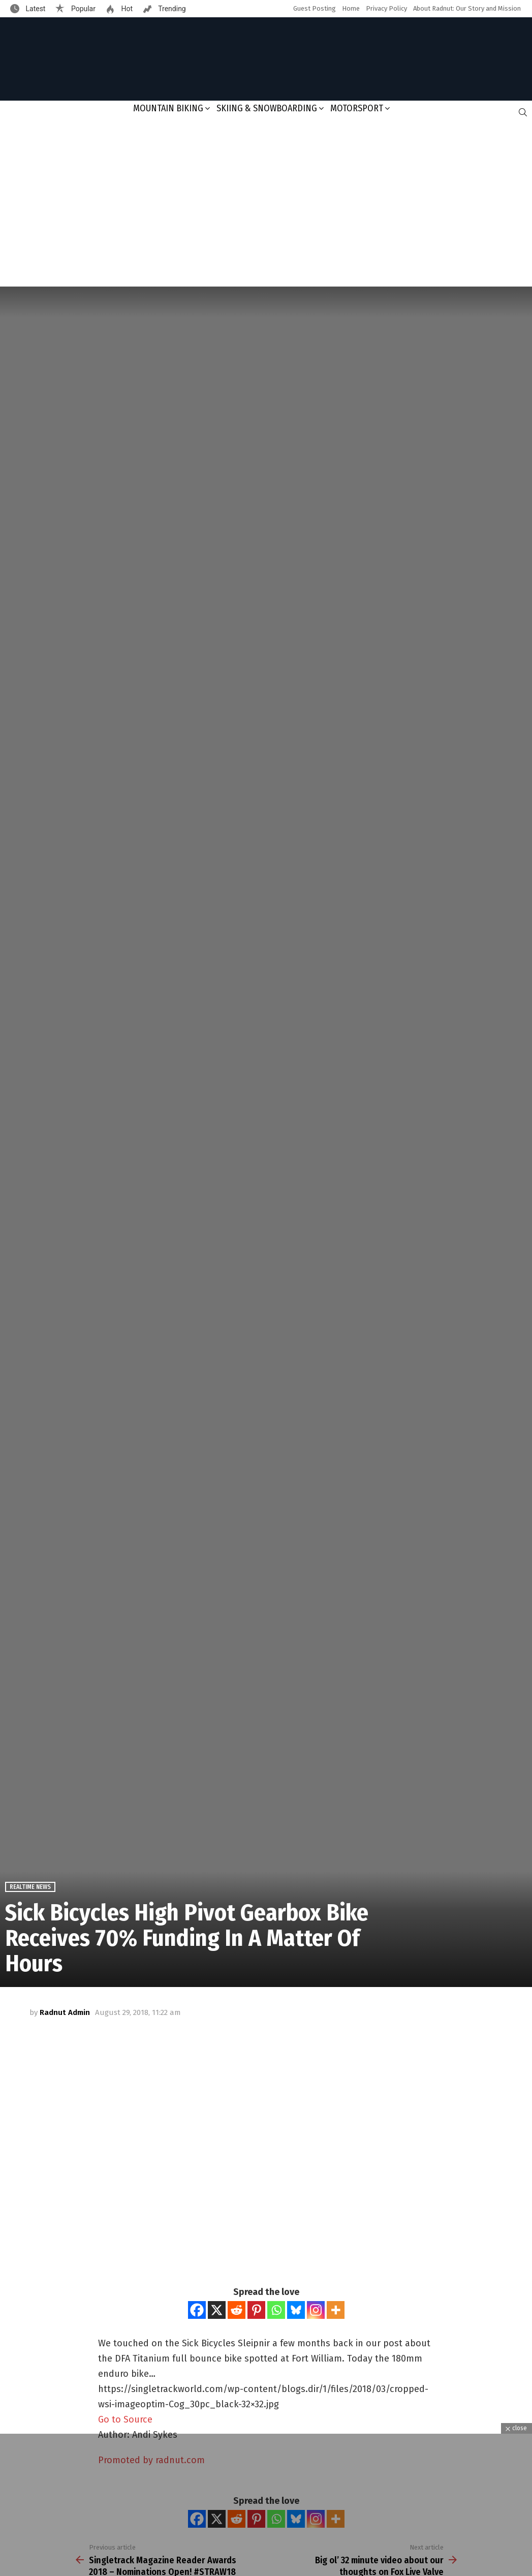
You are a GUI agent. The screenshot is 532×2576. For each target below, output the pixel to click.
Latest (34, 8)
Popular (82, 8)
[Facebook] (197, 2310)
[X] (217, 2310)
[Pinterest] (256, 2310)
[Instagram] (316, 2310)
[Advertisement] (266, 205)
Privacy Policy (386, 8)
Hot (126, 8)
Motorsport (356, 108)
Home (351, 8)
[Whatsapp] (276, 2310)
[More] (336, 2310)
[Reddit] (236, 2310)
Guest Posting (314, 8)
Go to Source (125, 2419)
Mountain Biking (168, 108)
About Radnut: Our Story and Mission (467, 8)
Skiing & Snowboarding (266, 108)
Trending (171, 8)
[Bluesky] (296, 2310)
